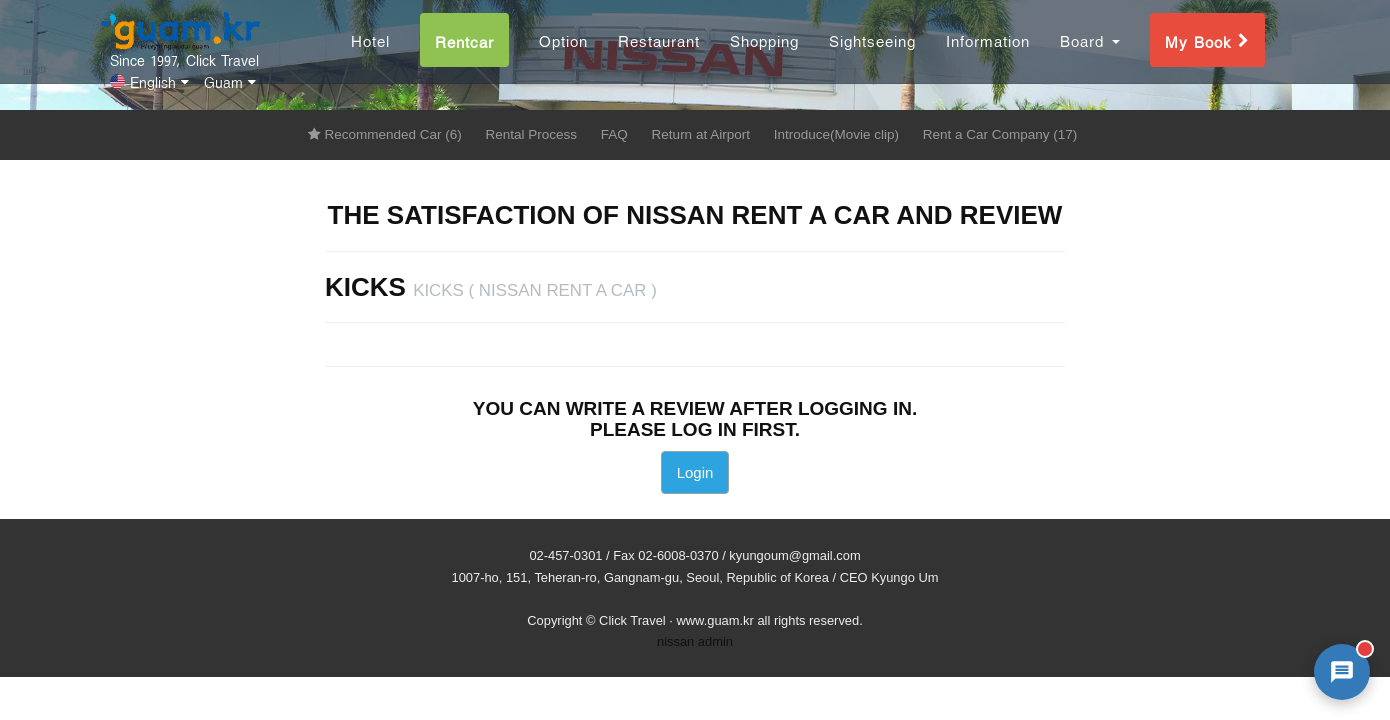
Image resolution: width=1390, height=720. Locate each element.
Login (695, 472)
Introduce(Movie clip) (836, 134)
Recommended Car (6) (385, 134)
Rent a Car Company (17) (1000, 134)
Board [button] (1090, 53)
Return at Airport (701, 134)
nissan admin (695, 641)
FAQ (614, 134)
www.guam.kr (714, 620)
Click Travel (632, 620)
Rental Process (532, 134)
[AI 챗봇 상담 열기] (1342, 672)
